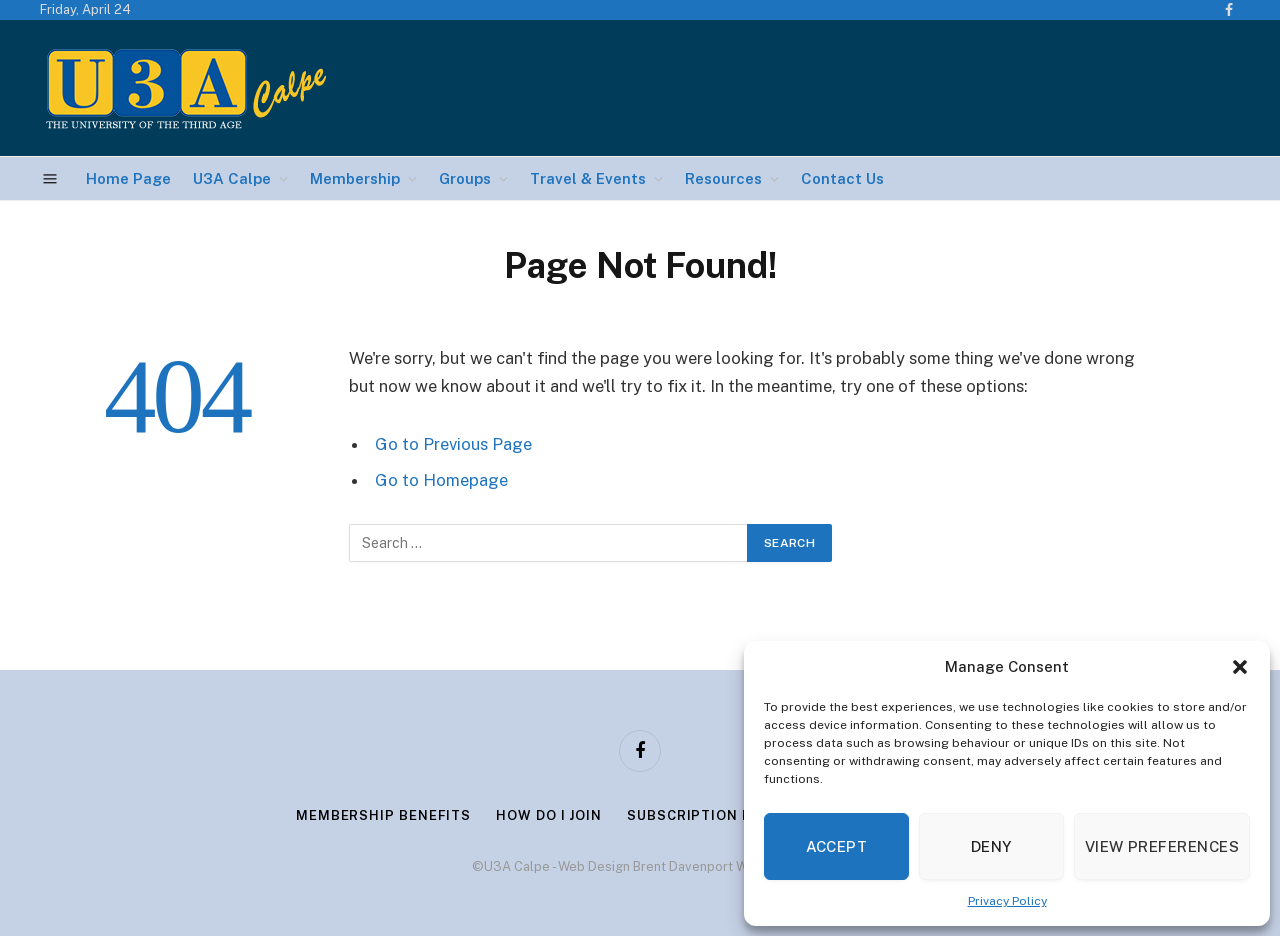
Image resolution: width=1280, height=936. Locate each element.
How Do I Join (549, 815)
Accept (837, 846)
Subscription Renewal (719, 815)
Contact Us (842, 178)
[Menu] (50, 179)
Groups (465, 178)
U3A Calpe (232, 178)
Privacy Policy (1007, 901)
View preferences (1162, 846)
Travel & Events (588, 178)
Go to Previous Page (453, 444)
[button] (1240, 667)
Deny (991, 846)
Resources (723, 178)
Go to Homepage (441, 480)
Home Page (128, 178)
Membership (355, 178)
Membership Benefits (383, 815)
